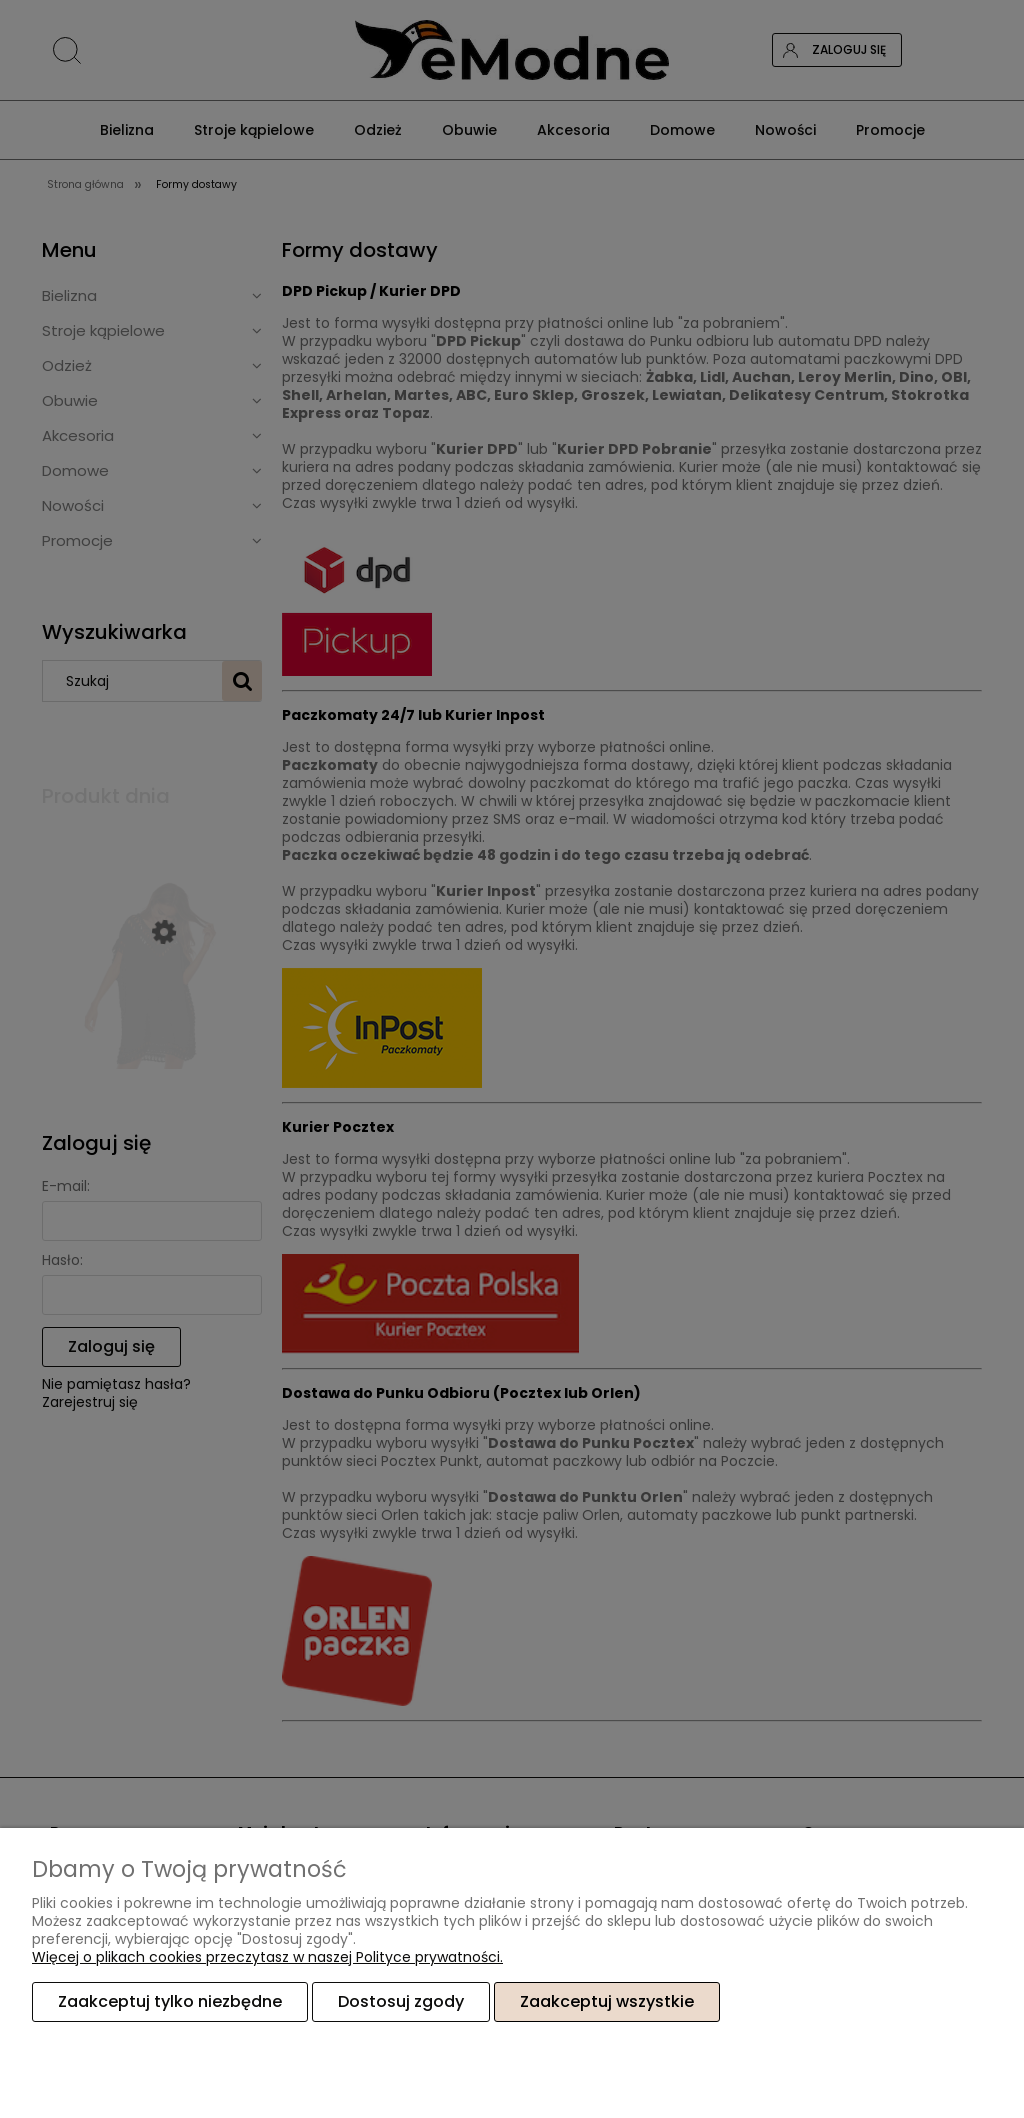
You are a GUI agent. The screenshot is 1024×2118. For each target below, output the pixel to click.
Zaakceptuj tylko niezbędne (170, 2001)
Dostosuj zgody (401, 2001)
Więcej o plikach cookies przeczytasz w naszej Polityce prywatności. (267, 1957)
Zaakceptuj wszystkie (607, 2001)
